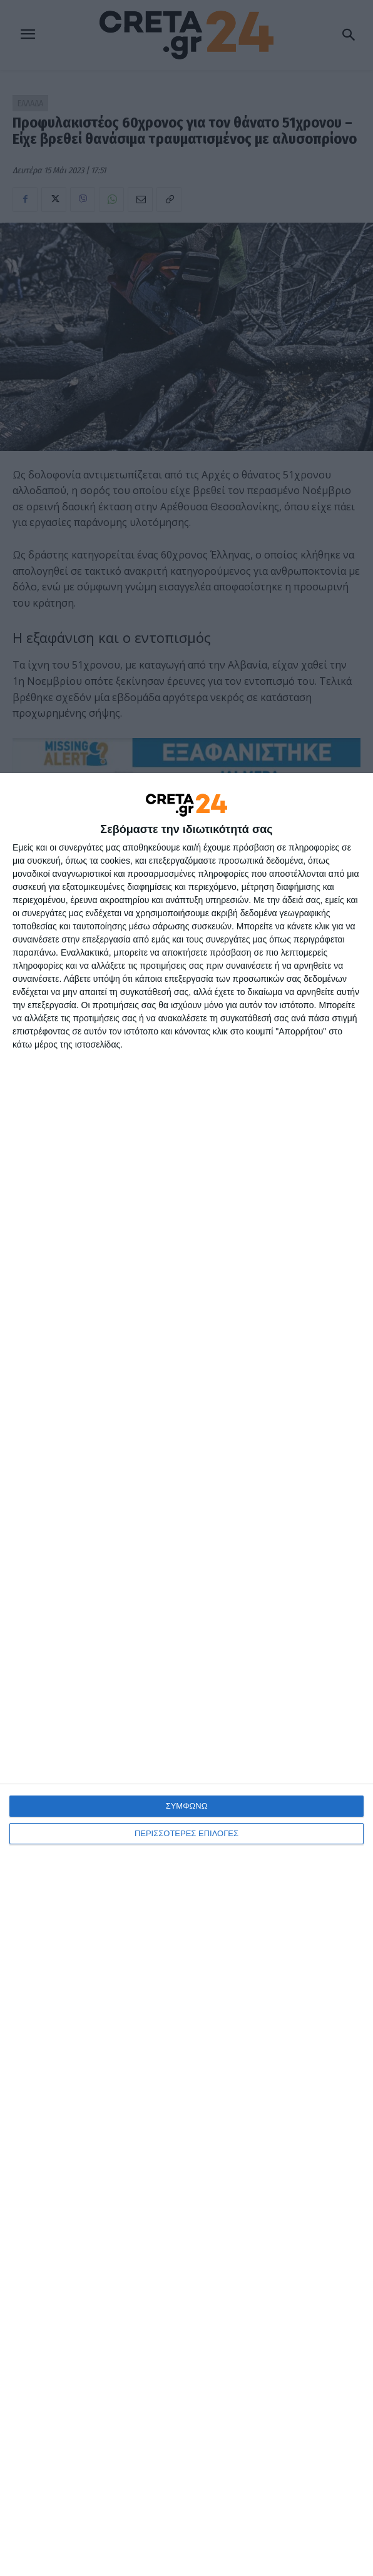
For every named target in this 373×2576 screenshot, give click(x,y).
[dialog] (186, 1674)
